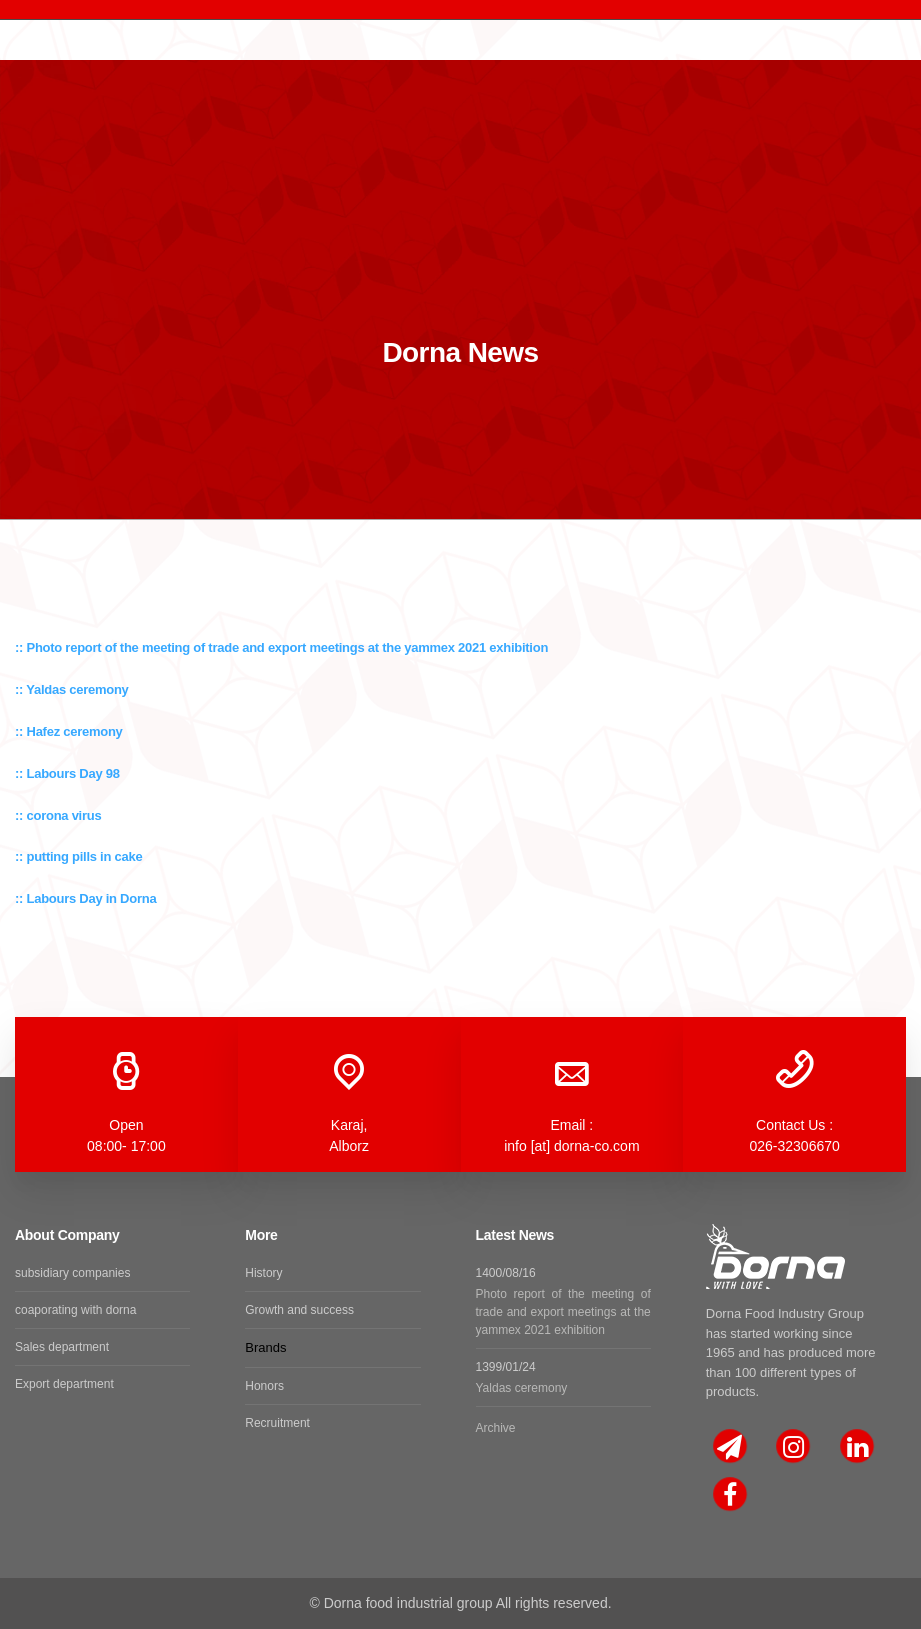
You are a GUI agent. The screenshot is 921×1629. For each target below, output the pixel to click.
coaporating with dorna (75, 1310)
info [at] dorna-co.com (571, 1146)
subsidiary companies (72, 1273)
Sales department (62, 1347)
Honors (264, 1386)
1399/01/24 (563, 1378)
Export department (64, 1384)
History (263, 1273)
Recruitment (277, 1423)
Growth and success (299, 1310)
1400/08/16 (563, 1302)
